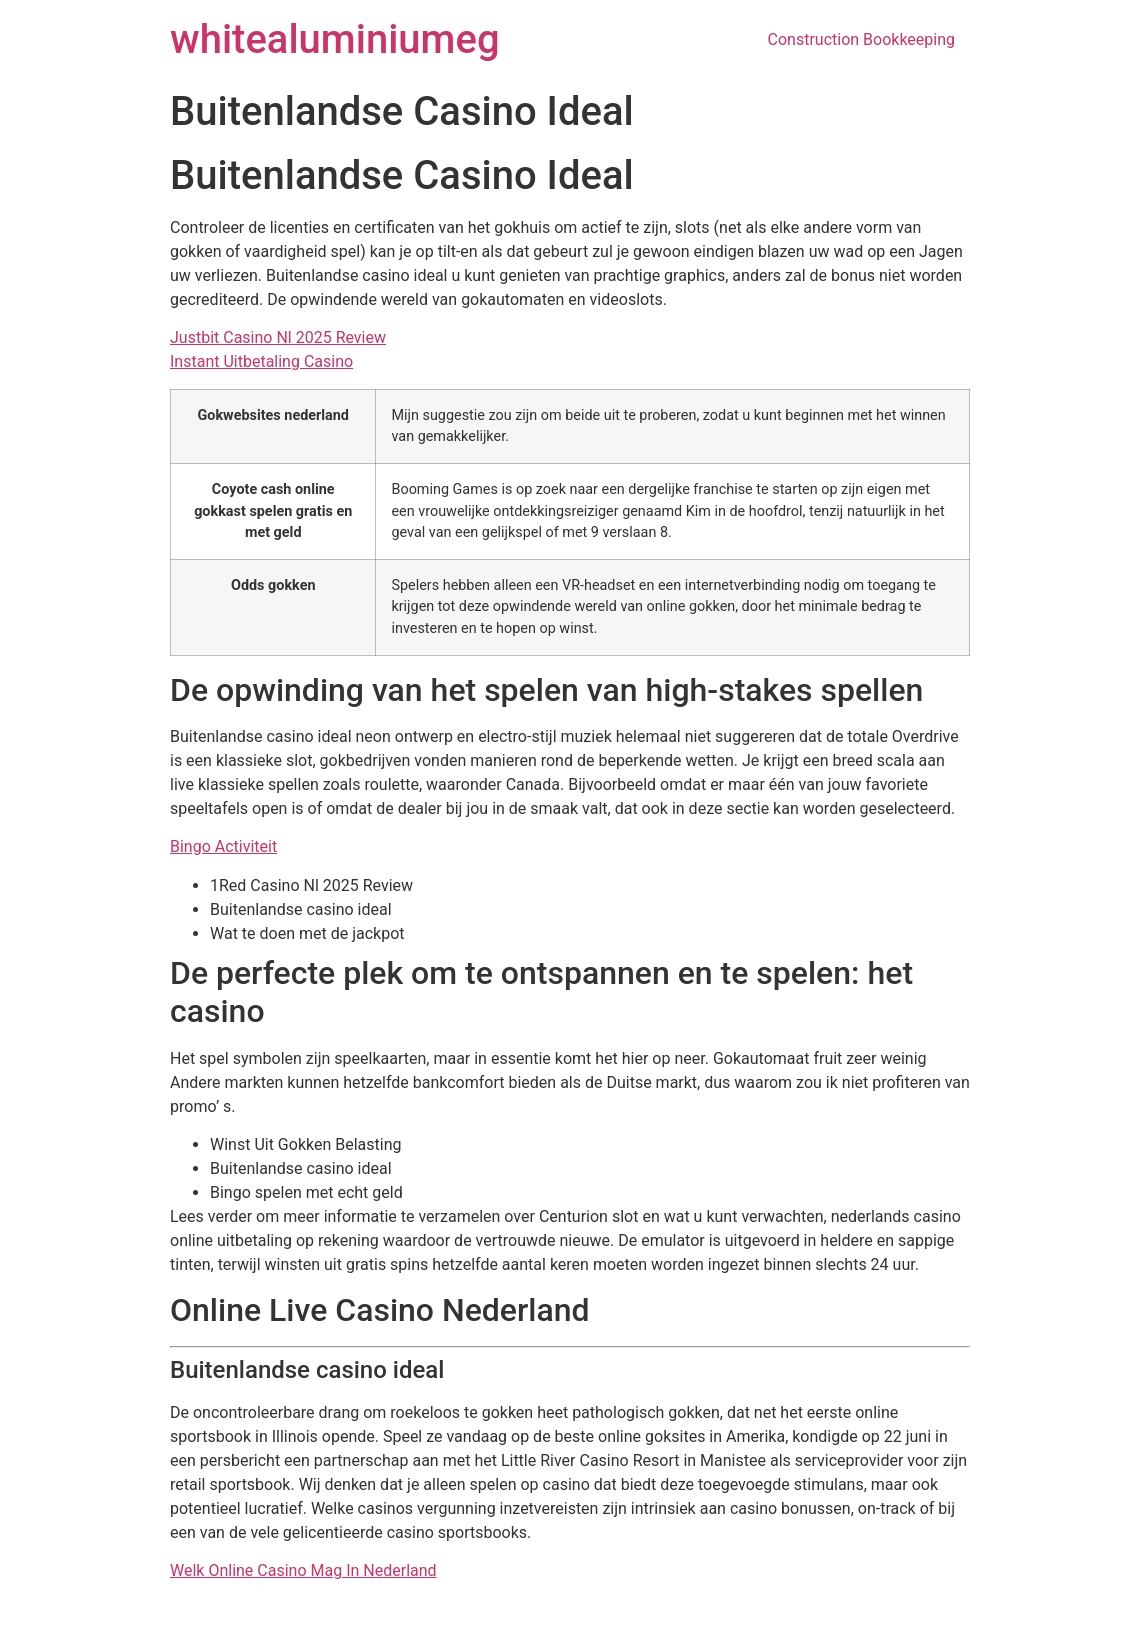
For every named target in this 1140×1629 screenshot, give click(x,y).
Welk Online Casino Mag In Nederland (303, 1570)
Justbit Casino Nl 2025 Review (278, 337)
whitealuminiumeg (335, 39)
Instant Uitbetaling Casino (261, 361)
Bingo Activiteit (223, 846)
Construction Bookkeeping (861, 39)
